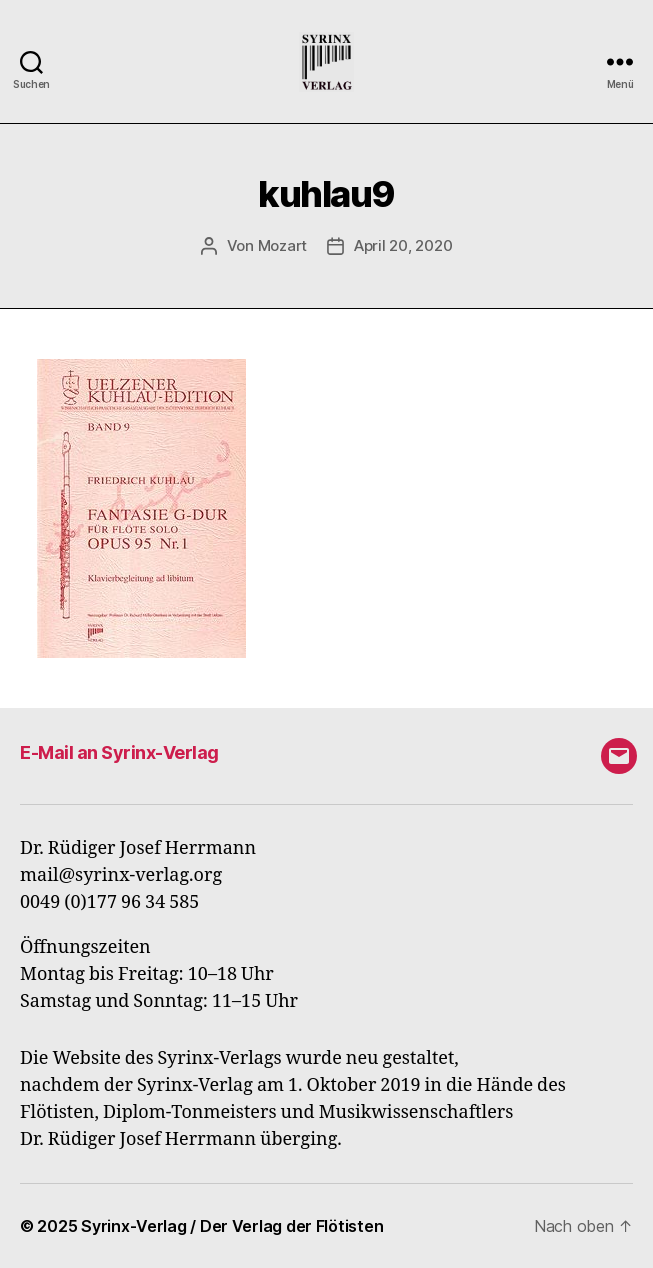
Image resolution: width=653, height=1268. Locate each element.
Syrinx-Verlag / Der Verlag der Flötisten (232, 1226)
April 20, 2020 (403, 245)
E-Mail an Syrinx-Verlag (119, 752)
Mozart (282, 245)
